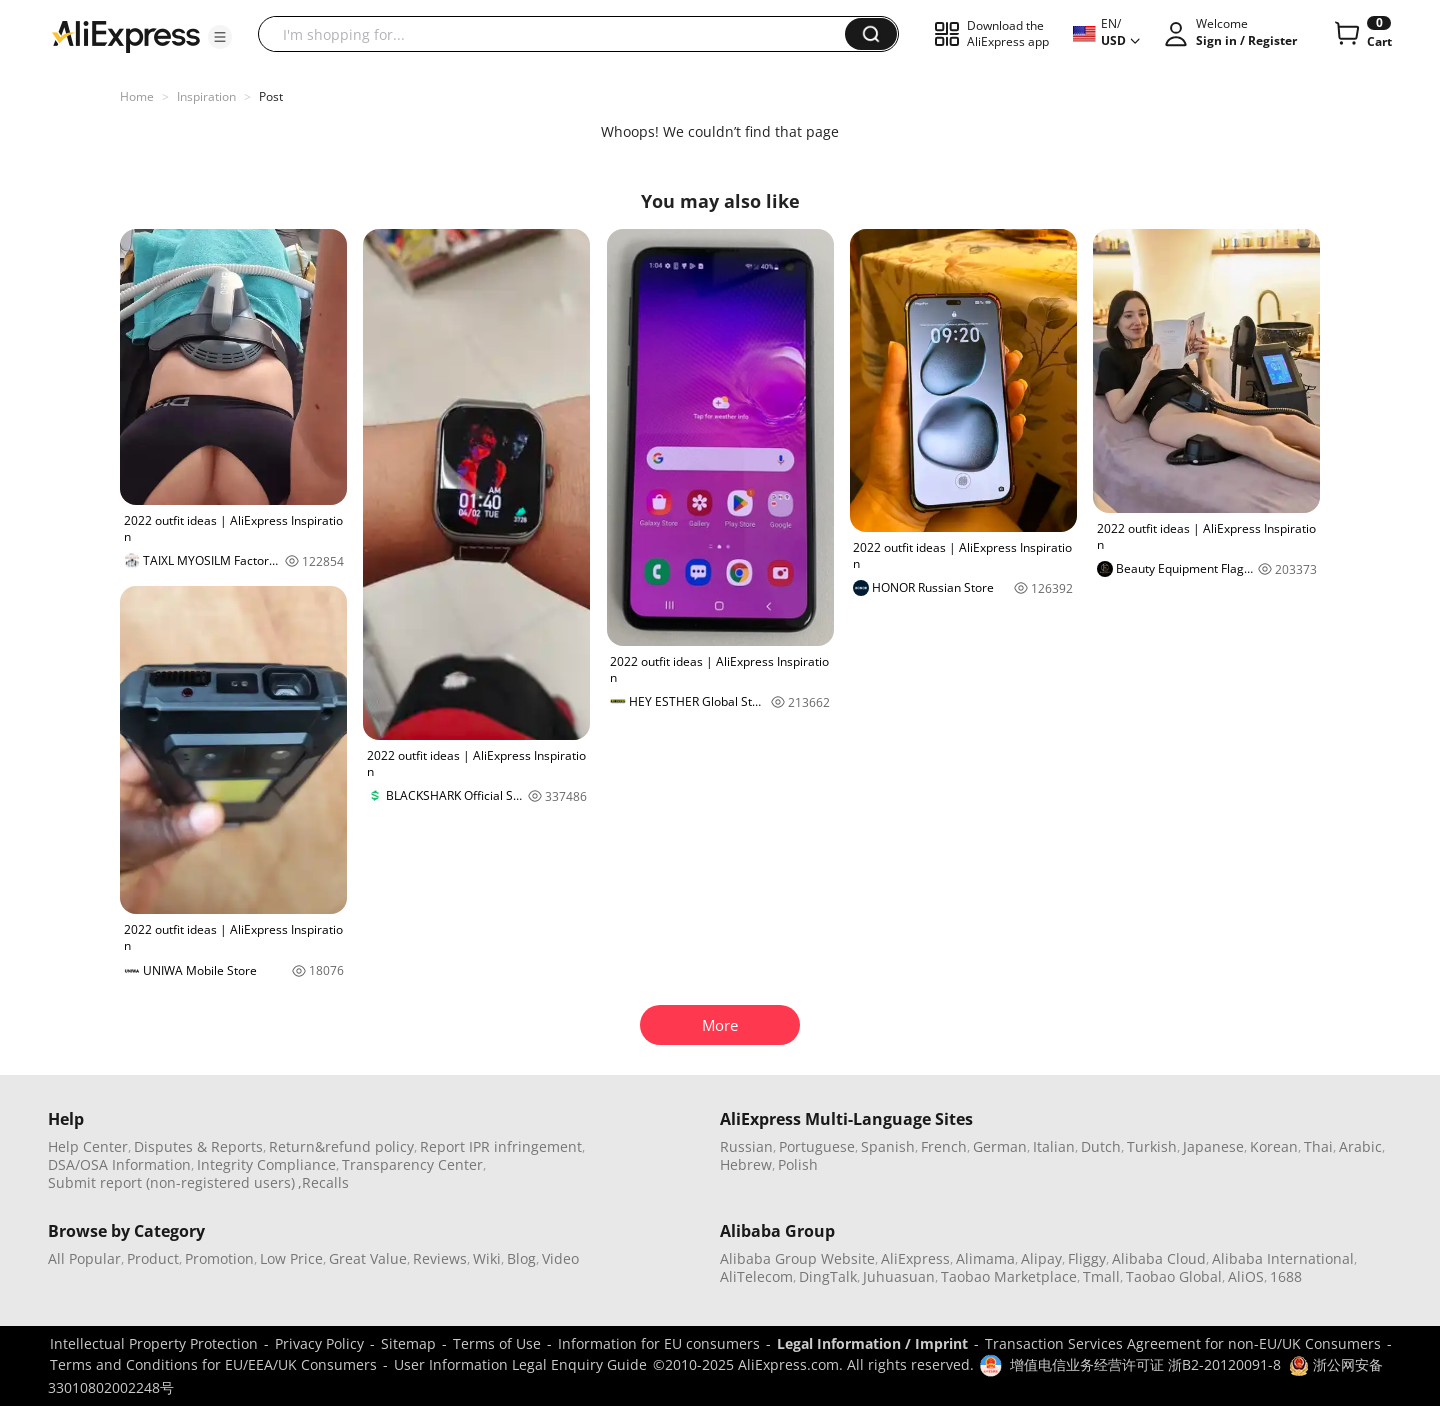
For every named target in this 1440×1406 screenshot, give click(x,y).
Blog (521, 1258)
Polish (798, 1164)
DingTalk (828, 1276)
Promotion (219, 1258)
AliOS (1246, 1276)
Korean (1274, 1146)
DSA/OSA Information (119, 1164)
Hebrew (746, 1164)
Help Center (88, 1146)
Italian (1054, 1146)
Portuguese (817, 1146)
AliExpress (915, 1258)
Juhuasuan (899, 1276)
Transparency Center (412, 1164)
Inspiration (206, 96)
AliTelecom (756, 1276)
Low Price (291, 1258)
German (1000, 1146)
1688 (1286, 1276)
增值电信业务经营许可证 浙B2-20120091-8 (1145, 1364)
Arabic (1360, 1146)
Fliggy (1087, 1258)
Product (153, 1258)
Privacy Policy (319, 1343)
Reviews (440, 1258)
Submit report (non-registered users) (171, 1182)
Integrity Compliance (266, 1164)
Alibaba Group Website (797, 1258)
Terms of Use (497, 1343)
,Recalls (323, 1182)
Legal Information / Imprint (872, 1343)
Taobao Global (1174, 1276)
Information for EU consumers (659, 1343)
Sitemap (408, 1343)
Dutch (1101, 1146)
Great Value (368, 1258)
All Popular (84, 1258)
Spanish (888, 1146)
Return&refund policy (341, 1146)
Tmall (1101, 1276)
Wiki (487, 1258)
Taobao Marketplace (1009, 1276)
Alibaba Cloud (1159, 1258)
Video (560, 1258)
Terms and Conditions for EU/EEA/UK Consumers (213, 1364)
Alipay (1041, 1258)
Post (271, 96)
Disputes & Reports (198, 1146)
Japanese (1213, 1146)
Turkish (1152, 1146)
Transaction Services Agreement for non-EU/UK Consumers (1183, 1343)
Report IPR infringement (501, 1146)
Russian (746, 1146)
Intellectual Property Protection (154, 1343)
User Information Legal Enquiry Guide (520, 1364)
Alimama (985, 1258)
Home (137, 96)
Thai (1318, 1146)
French (944, 1146)
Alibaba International (1283, 1258)
